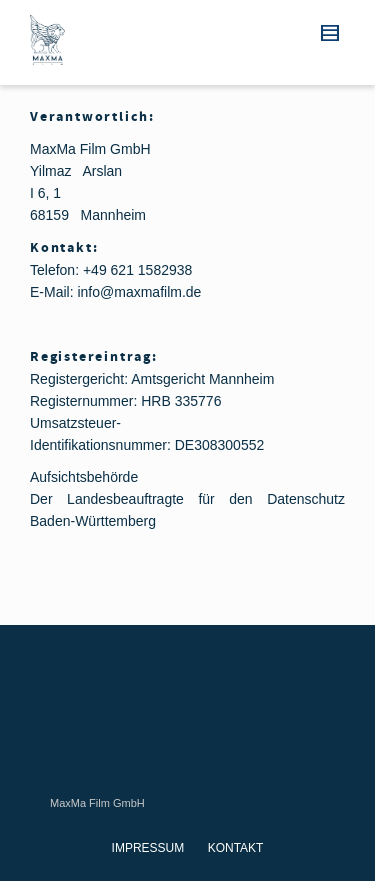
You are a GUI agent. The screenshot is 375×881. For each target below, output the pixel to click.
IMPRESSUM (148, 848)
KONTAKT (236, 848)
